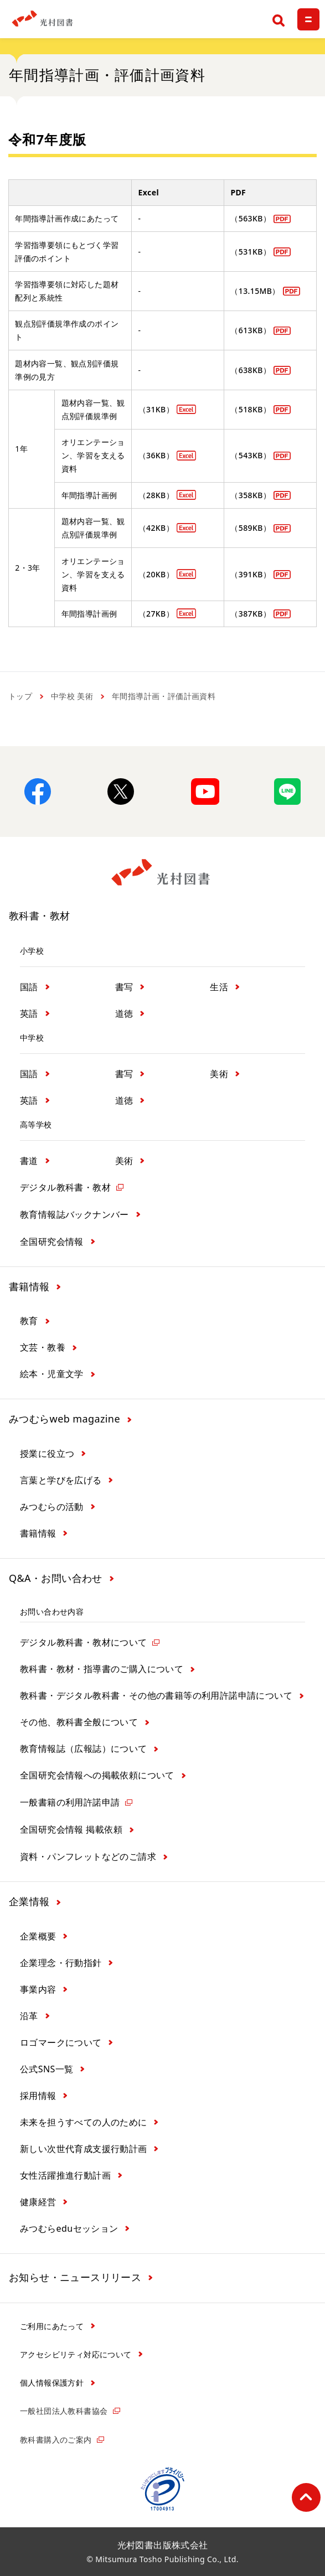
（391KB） (250, 574)
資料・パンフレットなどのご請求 (88, 1856)
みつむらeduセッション (69, 2228)
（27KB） (156, 613)
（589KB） (250, 528)
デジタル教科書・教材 (65, 1187)
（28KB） (156, 495)
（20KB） (156, 574)
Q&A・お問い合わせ (55, 1578)
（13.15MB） (255, 291)
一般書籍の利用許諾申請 (70, 1802)
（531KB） (250, 251)
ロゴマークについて (61, 2042)
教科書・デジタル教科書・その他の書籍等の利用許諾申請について (156, 1695)
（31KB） (156, 409)
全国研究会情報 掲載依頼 (71, 1829)
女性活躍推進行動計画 (65, 2175)
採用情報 (38, 2095)
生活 (219, 987)
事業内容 (38, 1989)
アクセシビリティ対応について (76, 2354)
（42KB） (156, 528)
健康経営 (38, 2202)
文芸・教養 (42, 1347)
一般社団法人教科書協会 (63, 2411)
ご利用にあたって (52, 2326)
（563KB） (250, 218)
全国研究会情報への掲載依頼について (97, 1775)
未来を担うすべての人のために (83, 2122)
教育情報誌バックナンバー (74, 1214)
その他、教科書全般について (79, 1722)
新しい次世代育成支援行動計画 (83, 2149)
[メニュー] (308, 19)
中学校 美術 (72, 696)
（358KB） (250, 495)
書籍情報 (29, 1286)
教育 (29, 1321)
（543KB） (250, 455)
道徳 (124, 1013)
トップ (20, 696)
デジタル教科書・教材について (83, 1642)
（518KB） (250, 409)
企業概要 (38, 1936)
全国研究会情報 (52, 1241)
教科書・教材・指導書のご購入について (101, 1669)
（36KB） (156, 455)
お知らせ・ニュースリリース (75, 2277)
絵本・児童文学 (52, 1374)
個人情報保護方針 (52, 2382)
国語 (29, 987)
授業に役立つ (47, 1453)
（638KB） (250, 370)
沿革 (29, 2016)
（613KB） (250, 330)
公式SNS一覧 (47, 2069)
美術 (219, 1074)
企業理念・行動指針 (61, 1963)
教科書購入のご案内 (56, 2439)
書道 (29, 1161)
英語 (29, 1013)
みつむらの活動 (52, 1507)
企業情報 (29, 1901)
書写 (124, 987)
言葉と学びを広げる (61, 1480)
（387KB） (250, 613)
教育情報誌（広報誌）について (83, 1748)
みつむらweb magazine (64, 1418)
